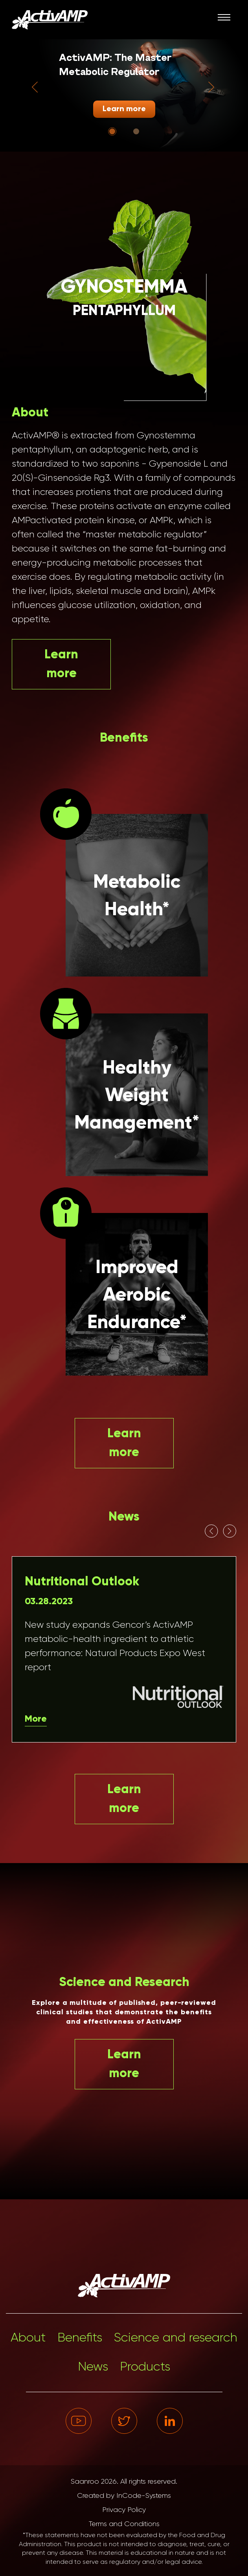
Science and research (175, 2338)
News (93, 2367)
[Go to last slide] (34, 87)
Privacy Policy (124, 2510)
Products (145, 2367)
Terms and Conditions (124, 2524)
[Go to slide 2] (136, 131)
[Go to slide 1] (112, 131)
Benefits (79, 2338)
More (36, 1719)
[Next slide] (211, 87)
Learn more (124, 109)
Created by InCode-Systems (124, 2495)
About (28, 2338)
